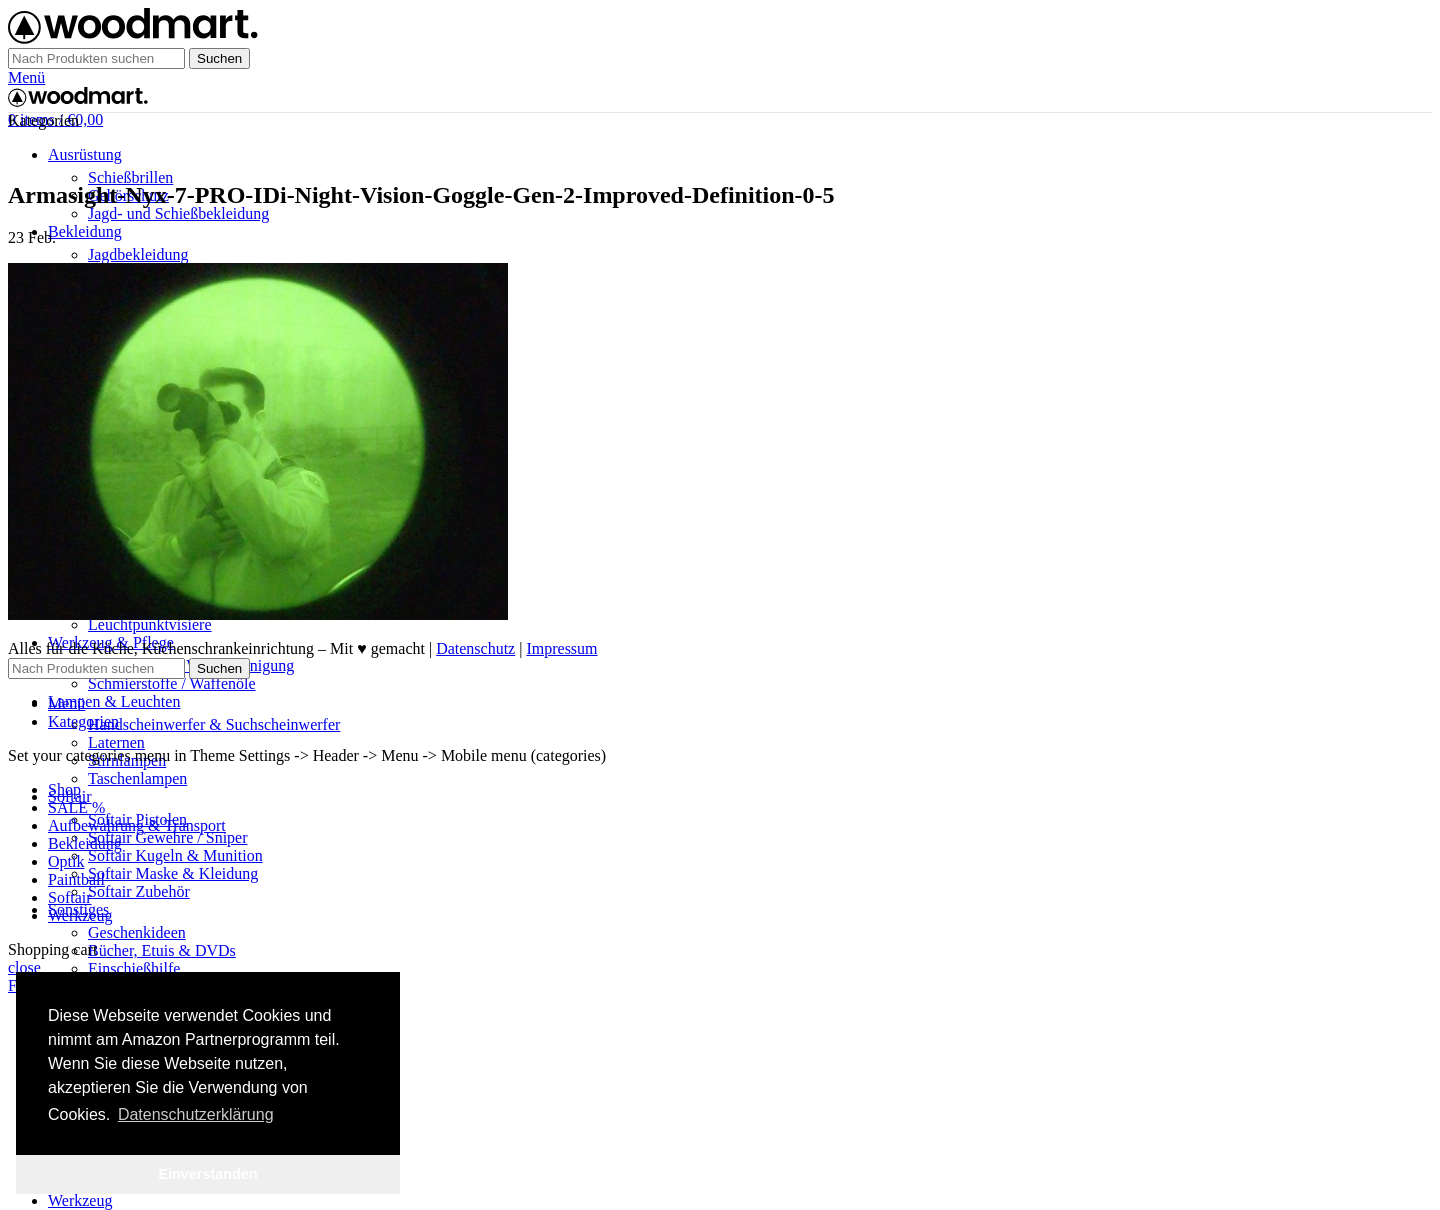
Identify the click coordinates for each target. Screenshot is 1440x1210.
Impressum (561, 648)
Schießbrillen (130, 177)
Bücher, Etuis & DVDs (162, 950)
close (24, 967)
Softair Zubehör (139, 891)
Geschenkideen (137, 932)
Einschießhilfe (134, 968)
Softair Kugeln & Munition (175, 855)
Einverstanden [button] (207, 1174)
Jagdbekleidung (138, 254)
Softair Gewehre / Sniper (168, 837)
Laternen (116, 742)
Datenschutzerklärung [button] (196, 1114)
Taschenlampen (137, 778)
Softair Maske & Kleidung (173, 873)
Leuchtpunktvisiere (150, 624)
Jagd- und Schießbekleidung (178, 213)
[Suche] (96, 58)
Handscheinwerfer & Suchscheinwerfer (214, 724)
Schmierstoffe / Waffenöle (172, 683)
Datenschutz (475, 648)
